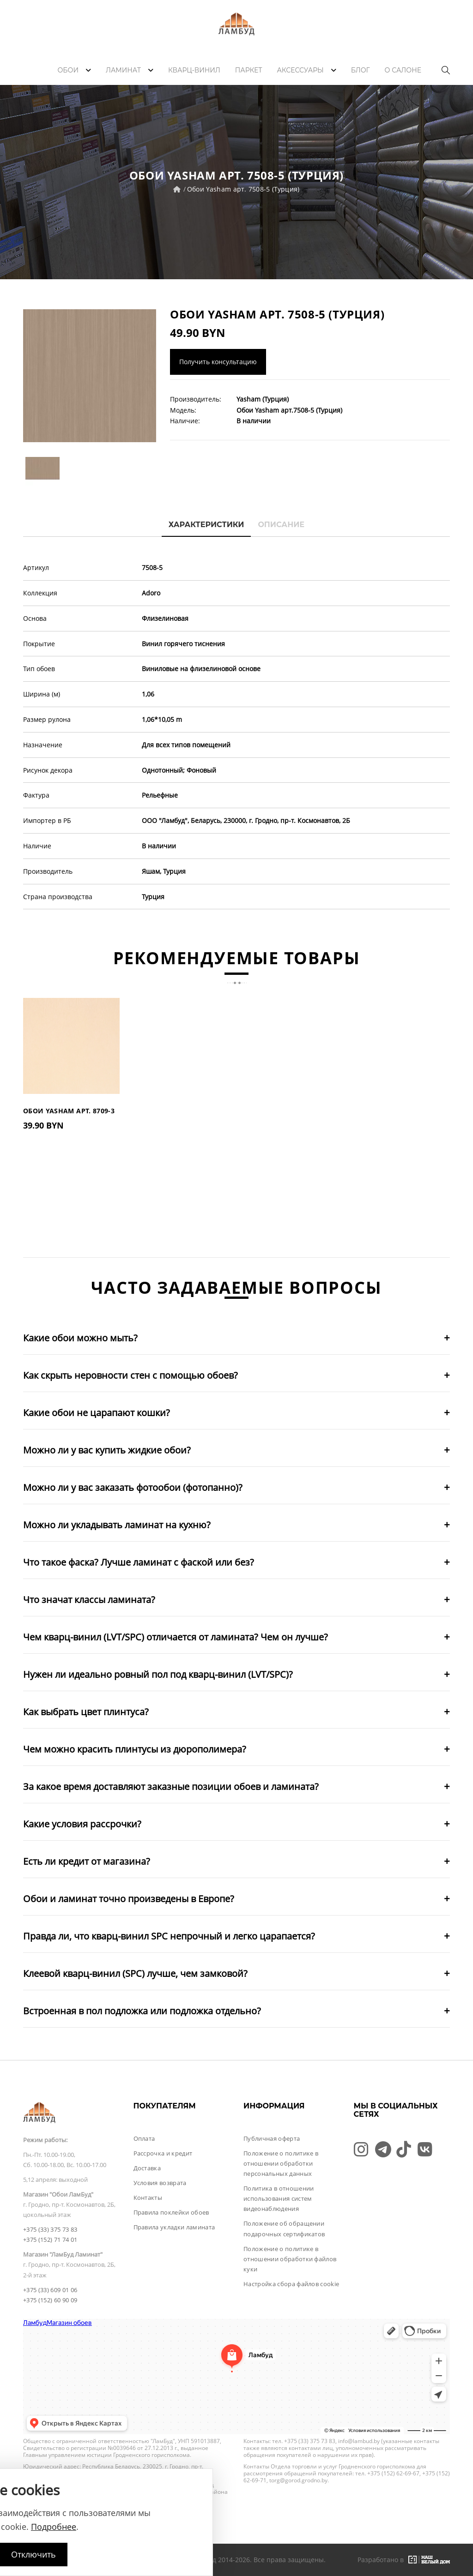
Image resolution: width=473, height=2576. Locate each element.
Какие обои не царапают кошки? (96, 1412)
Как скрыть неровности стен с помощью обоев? (130, 1375)
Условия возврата (160, 2183)
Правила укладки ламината (174, 2227)
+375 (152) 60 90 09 (50, 2300)
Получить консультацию (218, 361)
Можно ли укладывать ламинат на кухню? (117, 1525)
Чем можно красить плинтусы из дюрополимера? (134, 1749)
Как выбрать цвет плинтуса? (86, 1711)
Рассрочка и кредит (163, 2153)
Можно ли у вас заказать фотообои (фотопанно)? (133, 1487)
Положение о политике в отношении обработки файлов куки (289, 2259)
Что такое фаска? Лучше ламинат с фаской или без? (138, 1562)
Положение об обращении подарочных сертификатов (284, 2228)
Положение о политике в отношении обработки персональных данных (280, 2163)
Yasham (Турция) (262, 399)
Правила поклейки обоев (171, 2212)
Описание (281, 524)
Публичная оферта (271, 2138)
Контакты (148, 2197)
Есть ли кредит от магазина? (86, 1861)
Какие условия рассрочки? (82, 1824)
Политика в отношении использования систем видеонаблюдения (278, 2198)
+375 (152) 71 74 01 (50, 2239)
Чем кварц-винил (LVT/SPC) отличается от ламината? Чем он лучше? (175, 1637)
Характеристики (206, 524)
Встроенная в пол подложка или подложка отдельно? (142, 2011)
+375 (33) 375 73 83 (50, 2229)
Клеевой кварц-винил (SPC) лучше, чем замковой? (135, 1973)
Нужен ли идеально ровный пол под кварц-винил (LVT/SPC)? (158, 1674)
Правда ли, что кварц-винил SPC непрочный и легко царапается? (169, 1936)
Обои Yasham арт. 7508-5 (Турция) (243, 189)
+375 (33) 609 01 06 (50, 2290)
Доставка (147, 2168)
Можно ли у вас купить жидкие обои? (107, 1450)
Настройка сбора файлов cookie (291, 2284)
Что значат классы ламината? (89, 1599)
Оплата (144, 2138)
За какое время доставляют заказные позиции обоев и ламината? (171, 1786)
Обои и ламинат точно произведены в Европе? (128, 1898)
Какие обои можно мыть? (80, 1338)
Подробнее (53, 2526)
